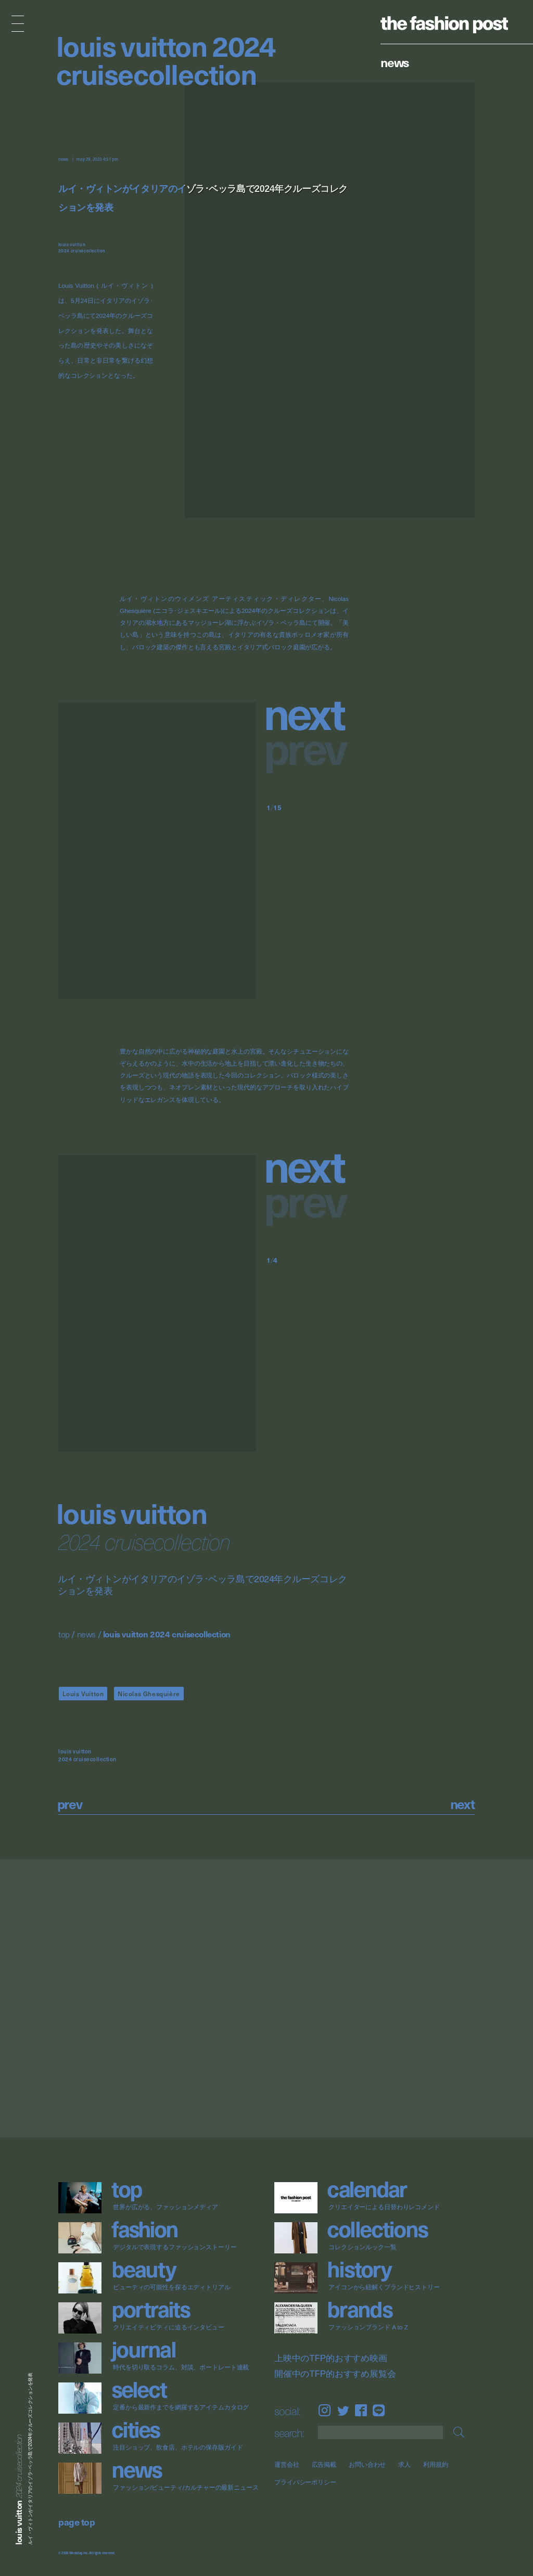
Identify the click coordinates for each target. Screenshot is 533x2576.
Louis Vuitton (83, 1693)
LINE (379, 2410)
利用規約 (435, 2464)
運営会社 (286, 2464)
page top (76, 2522)
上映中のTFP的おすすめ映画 (330, 2358)
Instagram (324, 2410)
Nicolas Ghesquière (149, 1693)
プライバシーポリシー (305, 2482)
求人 (404, 2464)
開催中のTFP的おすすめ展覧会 (335, 2374)
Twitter (343, 2410)
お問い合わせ (367, 2464)
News (394, 62)
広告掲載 (323, 2464)
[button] (307, 712)
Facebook (361, 2410)
